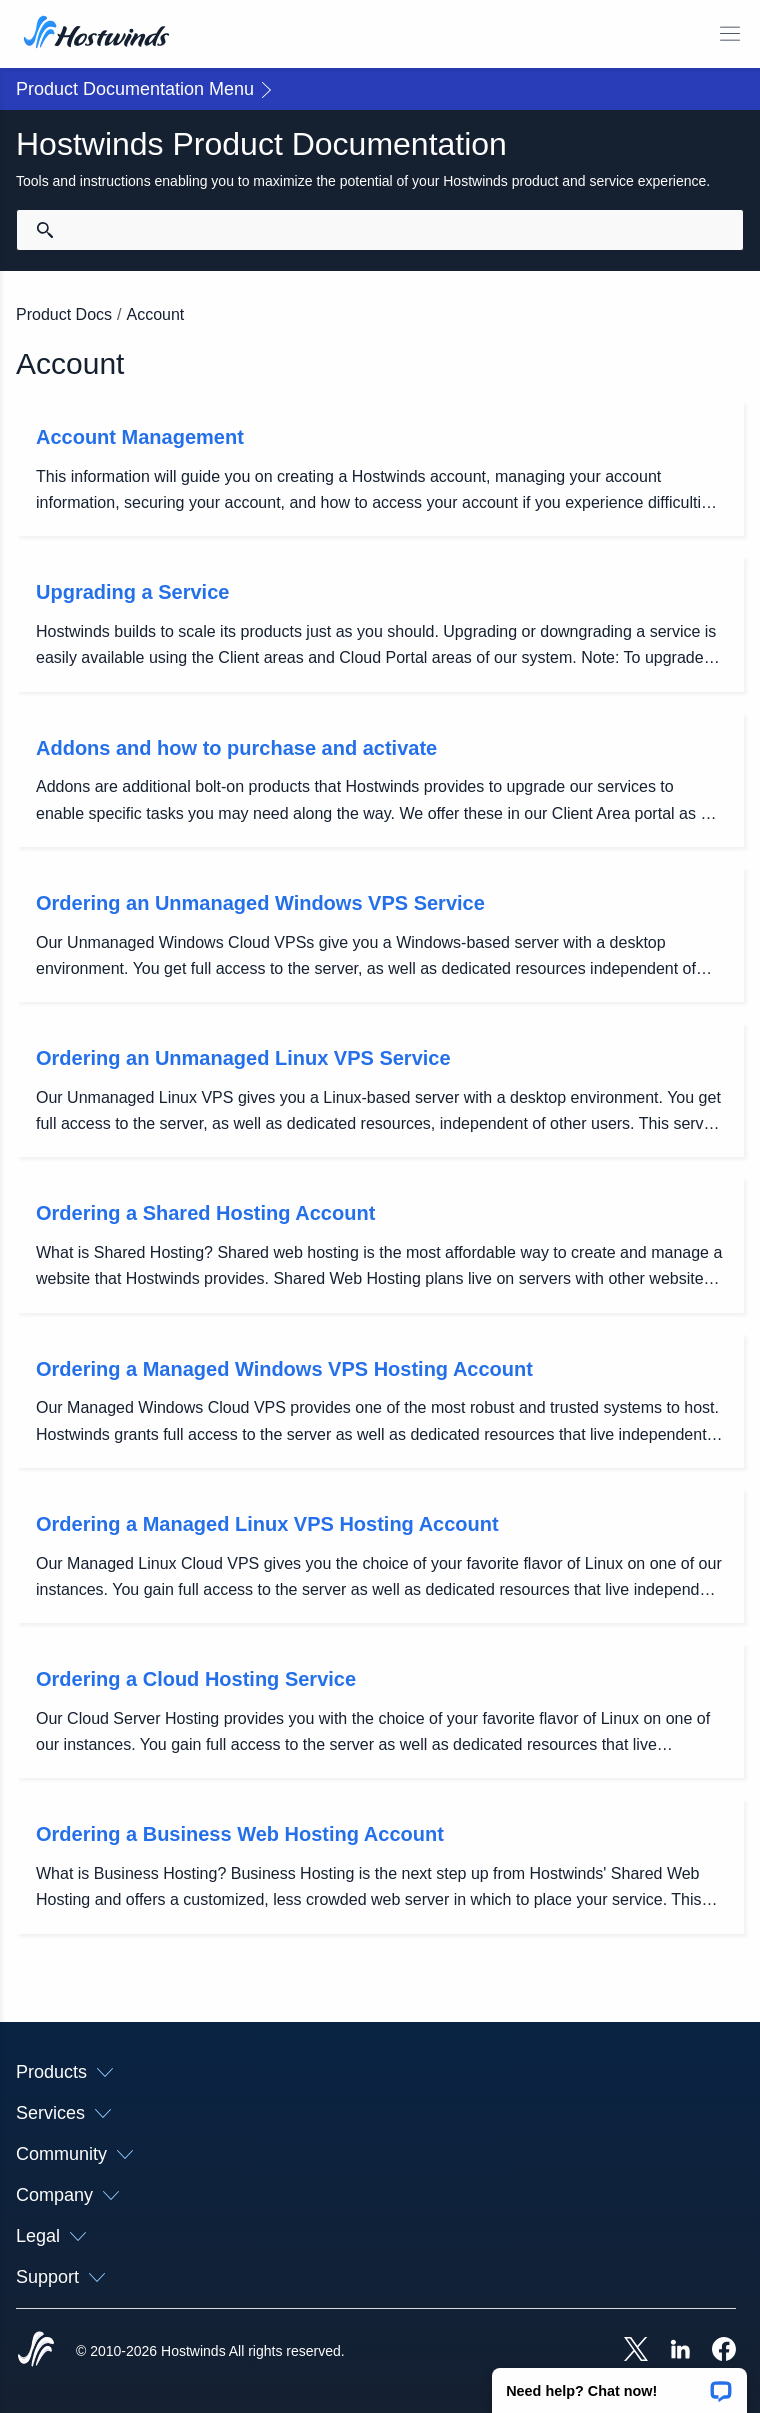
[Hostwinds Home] (36, 2351)
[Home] (96, 34)
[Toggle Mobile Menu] (730, 34)
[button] (619, 2384)
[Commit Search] (45, 230)
